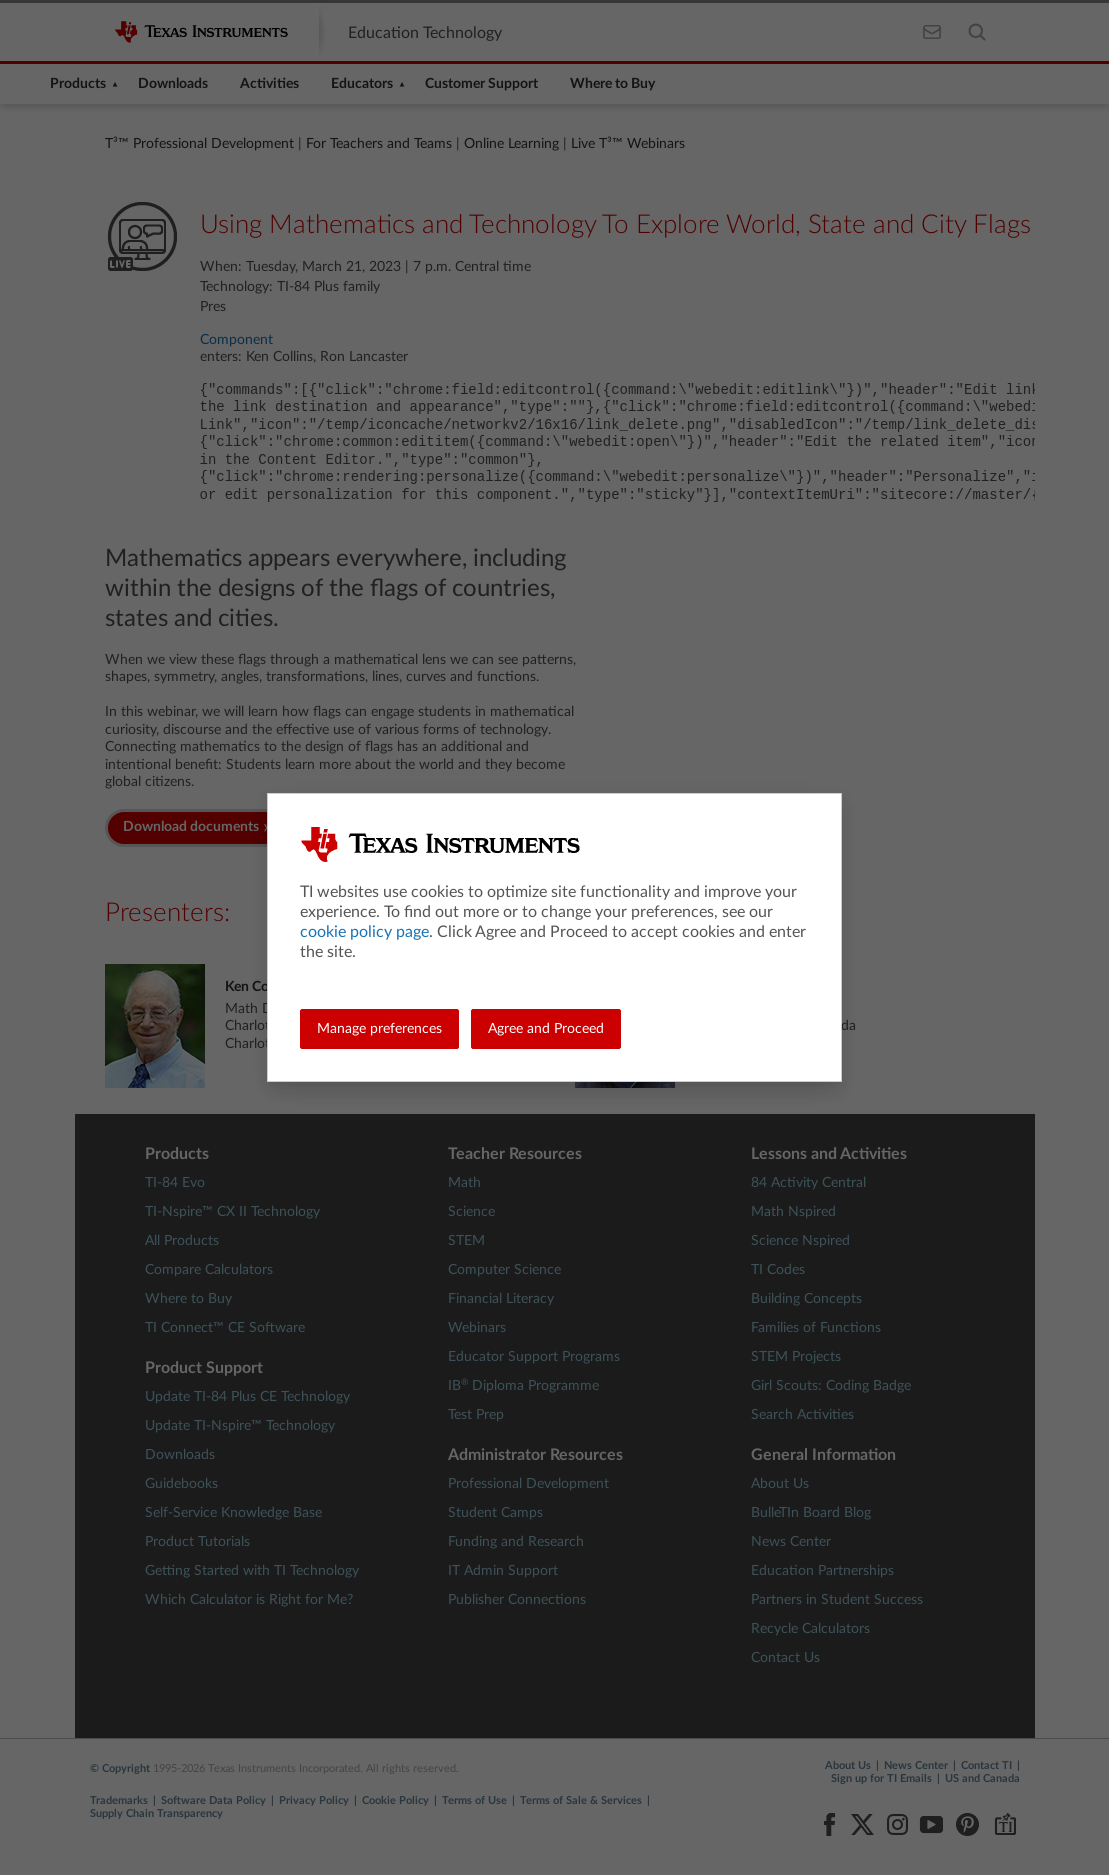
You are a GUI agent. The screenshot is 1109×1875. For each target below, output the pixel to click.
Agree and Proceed (546, 1029)
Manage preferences (379, 1029)
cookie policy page (364, 932)
